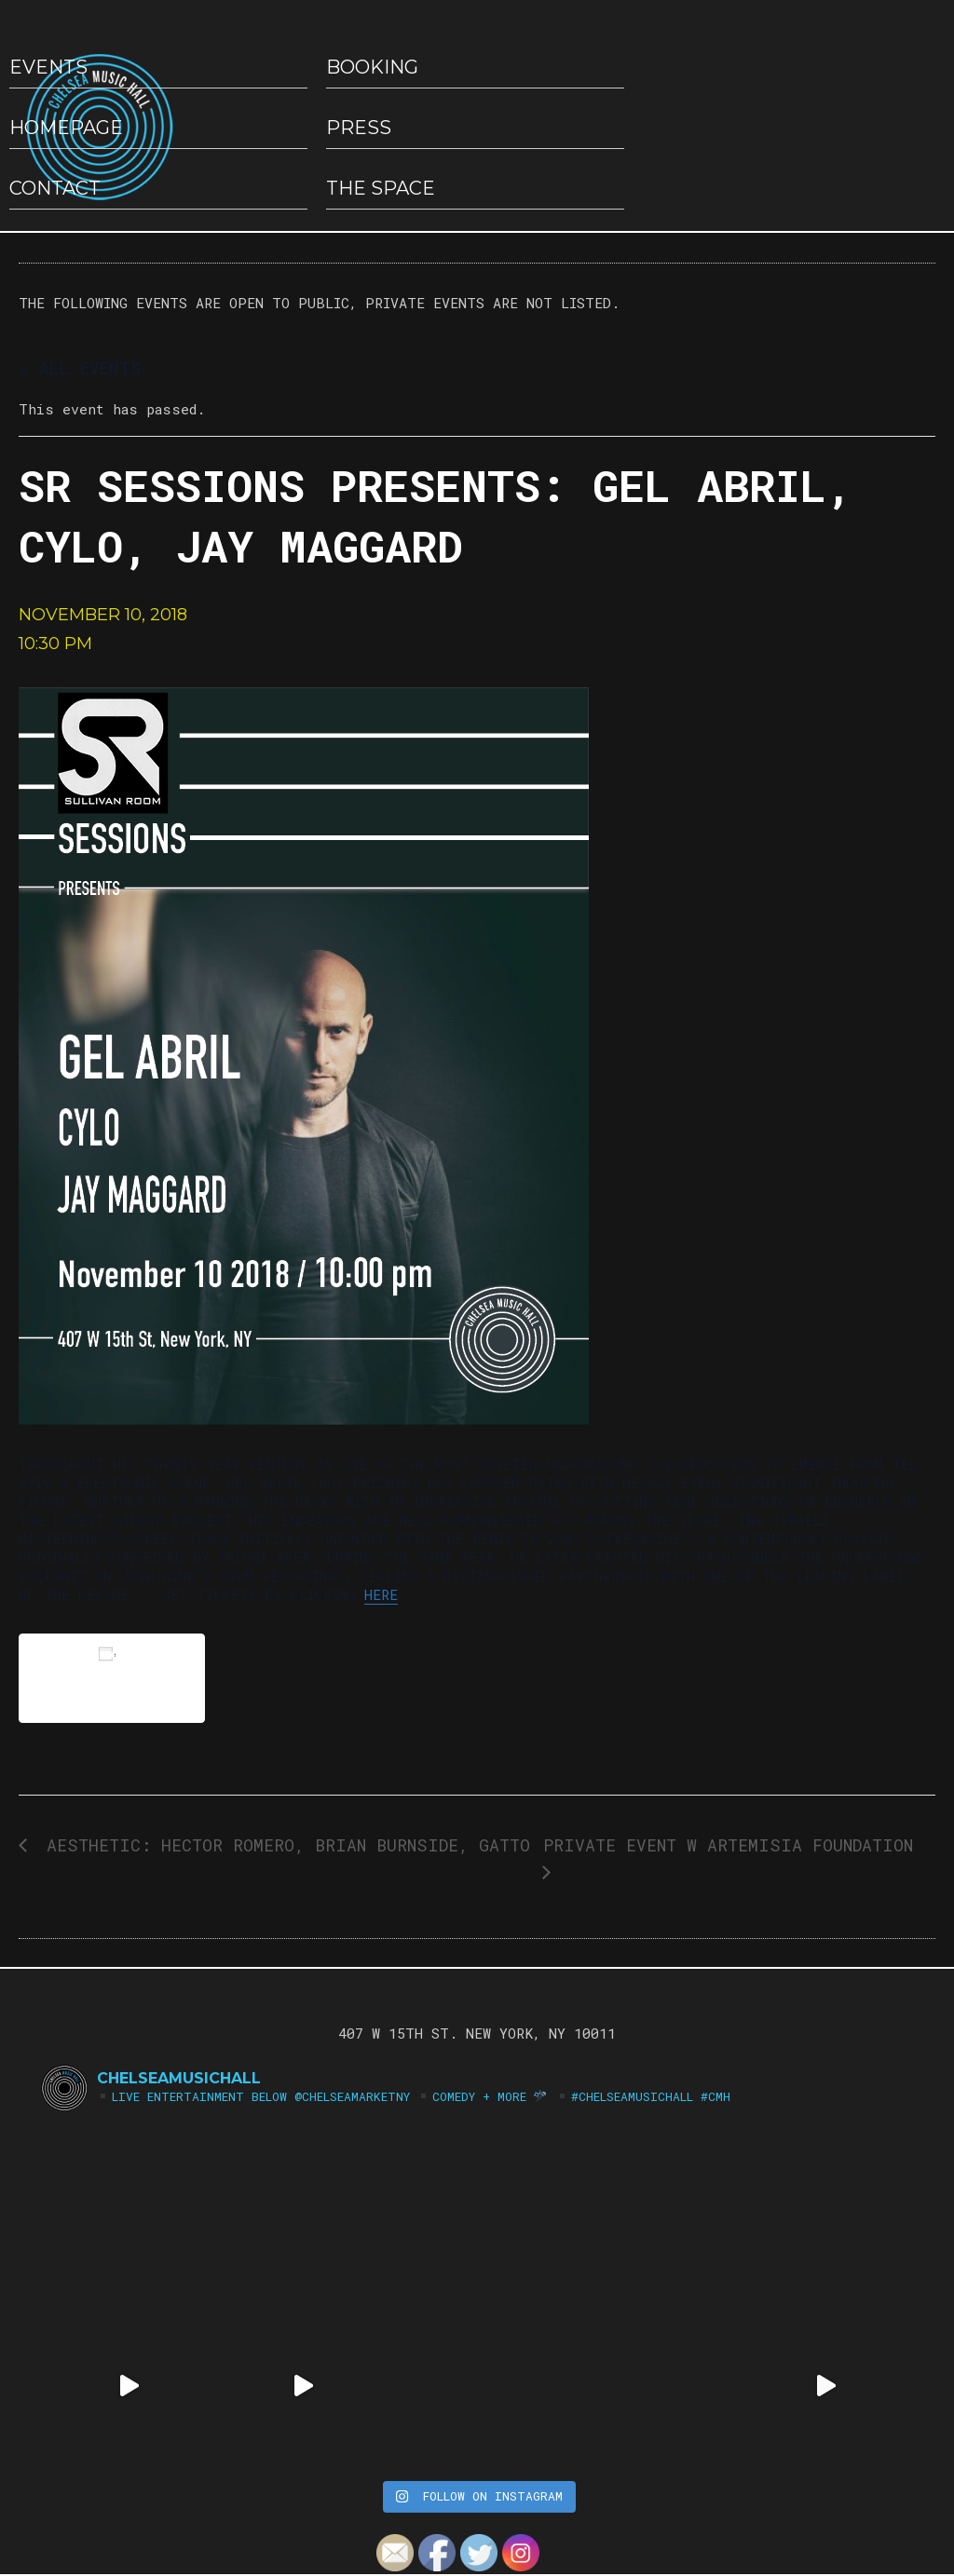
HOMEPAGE (66, 127)
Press (358, 127)
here (381, 1594)
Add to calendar (112, 1678)
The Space (380, 188)
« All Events (80, 368)
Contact (55, 188)
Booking (372, 67)
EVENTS (48, 67)
